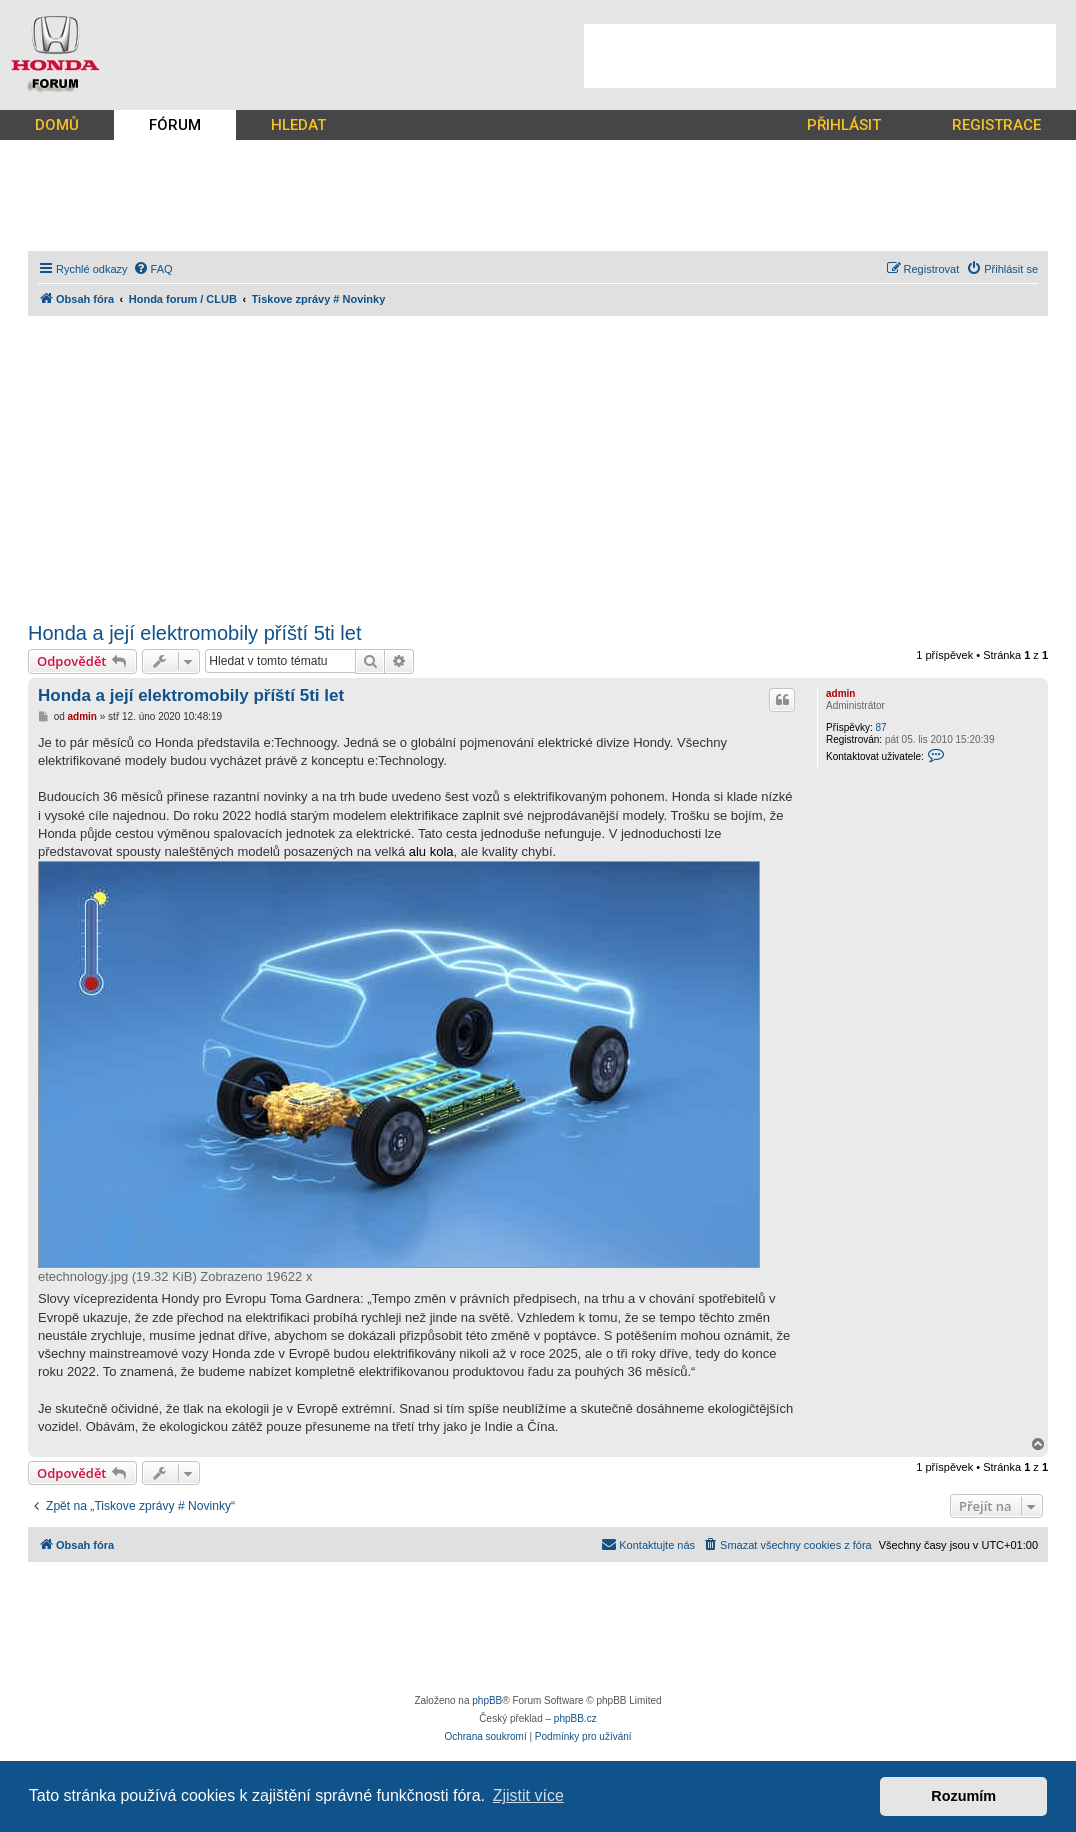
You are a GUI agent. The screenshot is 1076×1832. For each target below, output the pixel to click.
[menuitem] (153, 269)
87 (880, 727)
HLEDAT (298, 125)
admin (840, 693)
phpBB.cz (575, 1718)
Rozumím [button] (963, 1796)
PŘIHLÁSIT (844, 125)
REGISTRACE (996, 125)
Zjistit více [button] (528, 1795)
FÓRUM (175, 125)
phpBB (487, 1700)
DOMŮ (57, 125)
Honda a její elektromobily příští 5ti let (195, 633)
